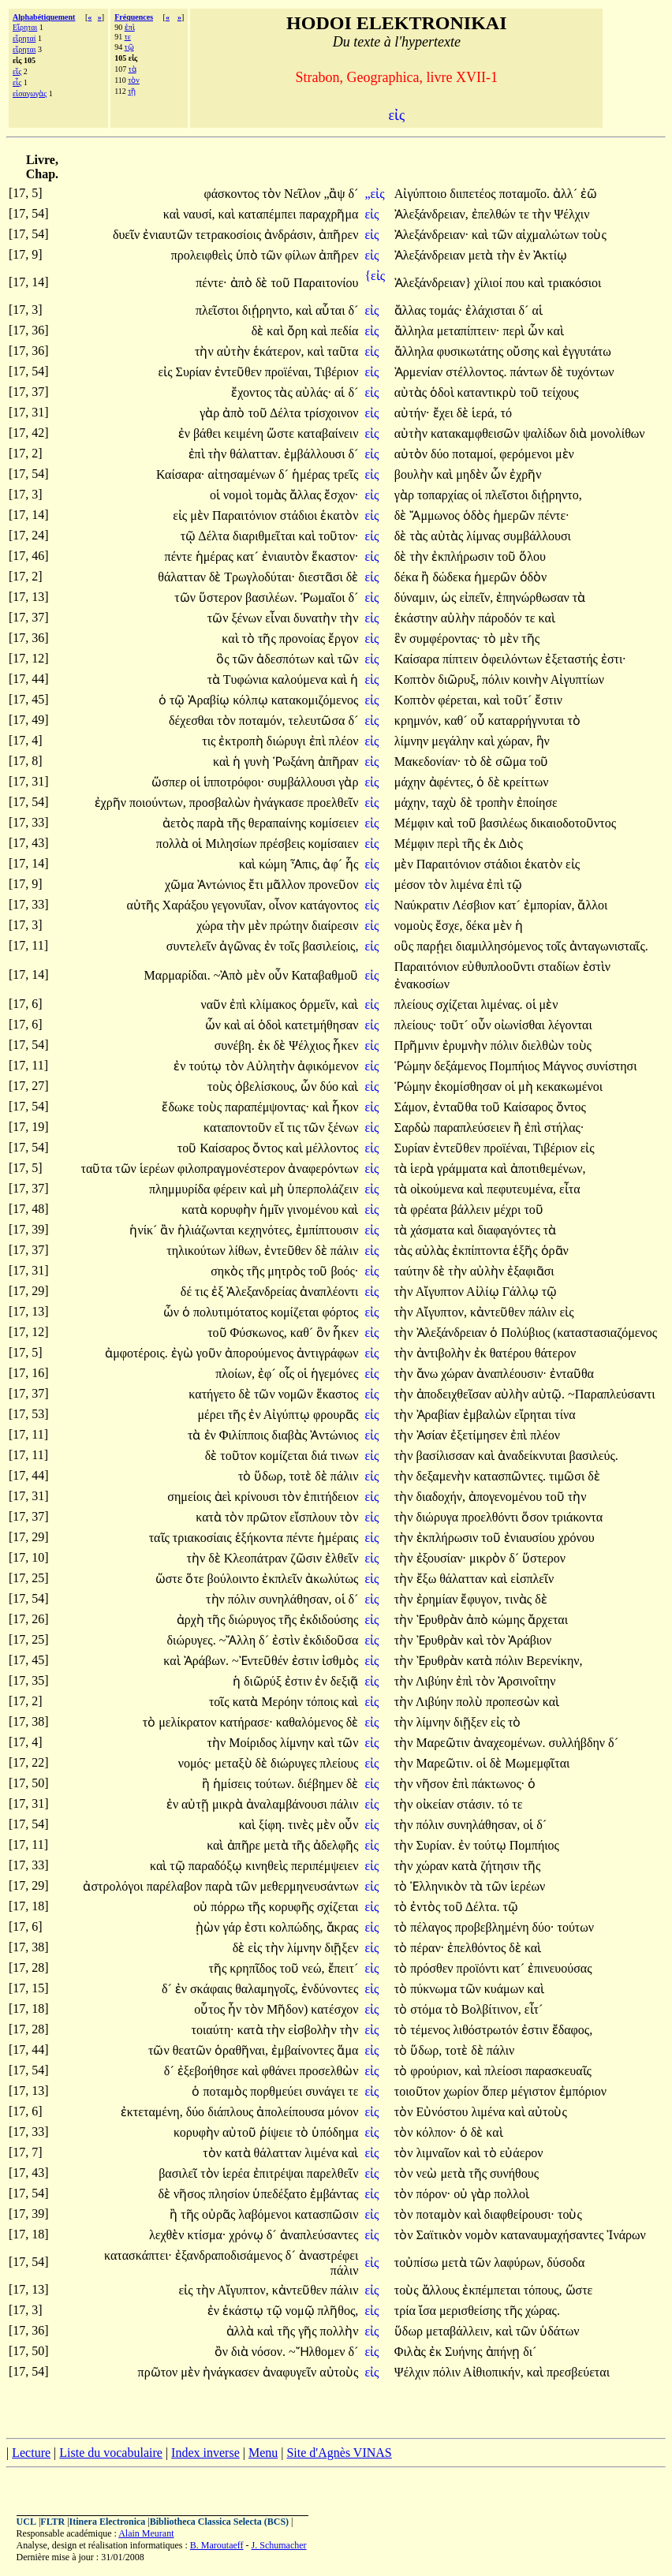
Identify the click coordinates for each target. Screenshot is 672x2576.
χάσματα (433, 1230)
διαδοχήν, (440, 1496)
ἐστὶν (596, 966)
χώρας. (542, 2310)
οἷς (288, 1373)
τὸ (250, 638)
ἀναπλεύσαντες (319, 2235)
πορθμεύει (277, 2091)
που (517, 282)
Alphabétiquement (44, 17)
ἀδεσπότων (286, 659)
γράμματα (464, 1168)
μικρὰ (229, 1804)
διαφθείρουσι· (519, 2214)
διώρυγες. (191, 1640)
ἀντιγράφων (327, 1353)
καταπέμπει (269, 214)
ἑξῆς (526, 1250)
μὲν (564, 454)
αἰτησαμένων (243, 474)
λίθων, (245, 1250)
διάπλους (231, 2112)
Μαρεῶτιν (444, 1742)
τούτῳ (207, 1066)
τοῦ (282, 282)
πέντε (180, 556)
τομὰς (272, 495)
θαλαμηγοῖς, (266, 1988)
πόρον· (433, 2194)
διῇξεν (472, 1722)
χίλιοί (490, 282)
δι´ (529, 2351)
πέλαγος (432, 1927)
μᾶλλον (287, 884)
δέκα (408, 577)
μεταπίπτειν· (468, 331)
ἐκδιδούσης (329, 1619)
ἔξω (428, 1578)
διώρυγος (254, 1619)
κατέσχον (334, 2009)
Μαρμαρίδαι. (177, 975)
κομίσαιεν (333, 843)
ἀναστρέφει (329, 2255)
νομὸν (483, 2235)
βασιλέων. (271, 597)
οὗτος (211, 2009)
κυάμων (506, 1988)
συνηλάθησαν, (295, 1599)
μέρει (212, 1414)
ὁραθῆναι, (241, 2050)
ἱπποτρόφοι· (234, 782)
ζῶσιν (307, 1558)
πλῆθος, (338, 2310)
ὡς (450, 597)
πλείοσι (504, 2071)
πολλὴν (339, 2331)
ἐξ (218, 1291)
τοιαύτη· (213, 2030)
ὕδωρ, (270, 1476)
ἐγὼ (183, 1353)
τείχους (560, 392)
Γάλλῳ (522, 1291)
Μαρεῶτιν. (444, 1763)
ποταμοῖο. (524, 193)
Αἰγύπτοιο (422, 193)
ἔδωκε (179, 1107)
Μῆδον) (287, 2009)
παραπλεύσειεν (473, 1127)
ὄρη (299, 331)
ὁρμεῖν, (319, 1004)
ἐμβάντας (334, 2194)
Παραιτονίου (326, 282)
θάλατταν (183, 577)
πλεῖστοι (219, 310)
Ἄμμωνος (435, 515)
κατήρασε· (246, 1722)
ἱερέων (158, 1168)
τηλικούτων (197, 1250)
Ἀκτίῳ (550, 255)
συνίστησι (611, 1066)
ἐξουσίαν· (441, 1558)
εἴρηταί (24, 38)
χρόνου (576, 1537)
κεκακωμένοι (569, 1086)
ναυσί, (199, 214)
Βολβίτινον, (491, 2009)
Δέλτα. (482, 1906)
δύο (441, 454)
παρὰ (212, 823)
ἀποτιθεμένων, (548, 1168)
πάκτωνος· (498, 1783)
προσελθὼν (328, 2071)
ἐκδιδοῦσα (330, 1640)
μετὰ (483, 255)
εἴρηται (24, 49)
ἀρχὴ (192, 1619)
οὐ (202, 1906)
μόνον (342, 2112)
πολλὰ (174, 843)
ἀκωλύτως (331, 1578)
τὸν (134, 80)
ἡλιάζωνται (207, 1230)
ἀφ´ (334, 864)
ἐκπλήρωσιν (464, 556)
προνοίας (303, 638)
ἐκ (490, 843)
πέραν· (427, 1947)
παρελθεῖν (333, 2173)
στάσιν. (476, 1804)
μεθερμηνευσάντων (308, 1886)
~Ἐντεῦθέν (262, 1660)
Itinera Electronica (107, 2521)
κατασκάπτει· (138, 2255)
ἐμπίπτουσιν (327, 1230)
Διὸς (510, 843)
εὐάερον (521, 2153)
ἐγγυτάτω (586, 351)
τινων (344, 1455)
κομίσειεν (333, 823)
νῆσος (191, 2194)
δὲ (263, 282)
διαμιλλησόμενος (501, 946)
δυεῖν (128, 234)
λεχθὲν (168, 2235)
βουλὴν (415, 474)
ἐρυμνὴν (466, 1045)
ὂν (223, 2351)
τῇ (132, 91)
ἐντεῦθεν (240, 372)
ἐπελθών (495, 214)
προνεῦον (333, 884)
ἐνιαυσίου (531, 1537)
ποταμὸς (226, 2091)
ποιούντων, (157, 802)
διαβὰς (291, 1435)
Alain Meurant (146, 2533)
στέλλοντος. (476, 372)
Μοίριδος (254, 1742)
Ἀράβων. (206, 1660)
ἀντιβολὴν (445, 1353)
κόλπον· (436, 2132)
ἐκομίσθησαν (470, 1086)
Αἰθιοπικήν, (493, 2372)
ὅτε (196, 1578)
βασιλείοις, (331, 946)
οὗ (479, 720)
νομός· (195, 1763)
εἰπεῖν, (476, 597)
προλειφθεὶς (203, 255)
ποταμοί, (474, 454)
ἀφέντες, (451, 782)
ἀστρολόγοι (114, 1886)
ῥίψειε (277, 2132)
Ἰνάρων (626, 2235)
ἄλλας (411, 310)
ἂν (168, 1230)
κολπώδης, (296, 1927)
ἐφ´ (268, 1373)
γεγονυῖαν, (238, 905)
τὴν (543, 214)
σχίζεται (458, 1004)
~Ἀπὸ (230, 975)
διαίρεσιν (335, 925)
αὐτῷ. (548, 1394)
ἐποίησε (537, 802)
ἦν (236, 2009)
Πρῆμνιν (418, 1045)
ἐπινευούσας (560, 1968)
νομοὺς (414, 925)
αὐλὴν (459, 618)
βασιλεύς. (593, 1455)
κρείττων (526, 782)
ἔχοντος (252, 392)
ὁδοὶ (443, 392)
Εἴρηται (25, 27)
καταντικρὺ (488, 392)
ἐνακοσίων (422, 984)
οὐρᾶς (220, 2214)
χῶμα (181, 884)
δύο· (543, 1927)
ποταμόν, (262, 720)
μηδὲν (473, 474)
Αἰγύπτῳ (288, 1414)
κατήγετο (213, 1394)
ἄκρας (343, 1927)
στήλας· (564, 1127)
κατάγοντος (329, 905)
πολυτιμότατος (232, 1312)
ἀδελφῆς (336, 1845)
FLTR (52, 2521)
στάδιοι (300, 515)
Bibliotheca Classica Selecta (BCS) (219, 2521)
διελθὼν (544, 1045)
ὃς (224, 659)
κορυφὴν (235, 1209)
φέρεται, (459, 700)
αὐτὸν (412, 454)
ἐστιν (307, 1660)
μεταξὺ (235, 1763)
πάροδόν (501, 618)
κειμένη (245, 433)
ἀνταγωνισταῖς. (608, 946)
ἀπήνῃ (505, 2351)
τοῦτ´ (519, 700)
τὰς (285, 392)
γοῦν (210, 1353)
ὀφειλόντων (513, 659)
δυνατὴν (316, 618)
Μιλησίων (232, 843)
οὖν (279, 975)
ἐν (525, 255)
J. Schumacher (279, 2545)
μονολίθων (617, 433)
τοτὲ (302, 1476)
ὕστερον (222, 597)
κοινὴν (532, 679)
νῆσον (434, 1783)
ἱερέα (237, 2173)
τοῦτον (239, 1455)
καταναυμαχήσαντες (554, 2235)
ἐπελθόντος (478, 1947)
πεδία (344, 331)
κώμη (274, 864)
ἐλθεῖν (341, 1558)
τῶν (503, 234)
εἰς (373, 214)
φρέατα (430, 1209)
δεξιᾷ (344, 1681)
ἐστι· (613, 659)
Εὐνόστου (444, 2112)
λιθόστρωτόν (487, 2030)
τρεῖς (345, 474)
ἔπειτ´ (343, 1968)
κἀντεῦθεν (499, 1312)
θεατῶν (194, 2050)
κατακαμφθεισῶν (477, 433)
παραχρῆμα (329, 214)
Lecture (31, 2452)
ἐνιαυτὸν (287, 556)
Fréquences (133, 17)
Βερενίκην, (554, 1660)
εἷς (17, 82)
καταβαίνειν (327, 433)
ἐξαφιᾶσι (530, 1271)
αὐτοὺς (547, 2112)
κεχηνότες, (265, 1230)
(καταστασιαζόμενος (605, 1332)
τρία (406, 2310)
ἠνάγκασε (280, 802)
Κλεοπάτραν (257, 1558)
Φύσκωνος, (258, 1332)
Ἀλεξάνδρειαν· (431, 234)
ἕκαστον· (335, 556)
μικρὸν (489, 1558)
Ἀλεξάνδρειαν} (432, 282)
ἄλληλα (415, 331)
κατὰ (196, 1209)
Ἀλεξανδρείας (263, 1291)
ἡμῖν (273, 1209)
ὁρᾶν (555, 1250)
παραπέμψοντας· (267, 1107)
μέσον (411, 884)
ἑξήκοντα (260, 1537)
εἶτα (570, 1189)
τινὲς (302, 1824)
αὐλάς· (313, 392)
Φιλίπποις (245, 1435)
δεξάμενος (462, 1066)
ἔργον (343, 638)
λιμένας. (501, 1004)
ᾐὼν (209, 1927)
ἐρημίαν (438, 1599)
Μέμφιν (415, 823)
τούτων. (275, 1783)
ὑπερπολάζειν (322, 1189)
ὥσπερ (170, 782)
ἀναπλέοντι (329, 1291)
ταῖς (161, 1537)
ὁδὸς (478, 515)
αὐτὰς (412, 392)
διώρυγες (295, 1763)
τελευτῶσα (319, 720)
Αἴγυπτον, (441, 1312)
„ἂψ (335, 193)
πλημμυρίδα (181, 1189)
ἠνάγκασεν (233, 2372)
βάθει (208, 433)
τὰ (132, 69)
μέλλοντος (332, 1148)
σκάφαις (212, 1988)
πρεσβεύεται (578, 2372)
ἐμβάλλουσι (316, 454)
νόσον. (269, 2351)
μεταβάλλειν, (459, 2331)
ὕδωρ (410, 2331)
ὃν (324, 1332)
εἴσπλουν (314, 1517)
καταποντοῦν (238, 1127)
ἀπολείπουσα (291, 2112)
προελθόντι (491, 1517)
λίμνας (484, 536)
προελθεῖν (332, 802)
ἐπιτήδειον (331, 1496)
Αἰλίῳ (484, 1291)
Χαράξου (187, 905)
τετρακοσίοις (230, 234)
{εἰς (374, 275)
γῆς (308, 2331)
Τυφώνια (247, 679)
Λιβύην (436, 1681)
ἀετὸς (179, 823)
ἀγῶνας (241, 946)
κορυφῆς (293, 1906)
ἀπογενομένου (507, 1496)
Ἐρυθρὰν (441, 1619)
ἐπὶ (130, 27)
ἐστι (257, 1927)
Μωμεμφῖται (537, 1763)
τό (505, 413)
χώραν (458, 1373)
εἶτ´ (534, 2009)
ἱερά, (484, 413)
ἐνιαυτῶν (169, 234)
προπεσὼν (514, 1701)
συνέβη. (235, 1045)
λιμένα (468, 884)
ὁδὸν (533, 577)
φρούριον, (435, 2071)
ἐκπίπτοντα (482, 1250)
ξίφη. (272, 1824)
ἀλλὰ (242, 2331)
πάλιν (344, 1250)
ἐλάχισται (491, 310)
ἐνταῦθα (456, 1107)
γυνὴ (258, 761)
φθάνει (281, 2071)
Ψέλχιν (571, 214)
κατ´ (249, 556)
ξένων (248, 618)
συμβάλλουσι (537, 536)
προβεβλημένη (493, 1927)
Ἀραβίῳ (210, 700)
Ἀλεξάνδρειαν (431, 255)
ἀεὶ (225, 1496)
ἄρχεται (548, 1619)
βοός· (344, 1271)
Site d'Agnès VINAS (338, 2452)
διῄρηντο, (267, 310)
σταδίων (560, 966)
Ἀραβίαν (439, 1414)
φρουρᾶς (335, 1414)
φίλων (302, 255)
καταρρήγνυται (528, 720)
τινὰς (520, 1599)
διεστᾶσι (322, 577)
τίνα (564, 1414)
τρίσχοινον (331, 413)
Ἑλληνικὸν (440, 1886)
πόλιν (497, 679)
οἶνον (284, 905)
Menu (263, 2452)
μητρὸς (287, 1271)
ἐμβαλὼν (488, 1414)
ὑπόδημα (335, 2132)
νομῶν (297, 1394)
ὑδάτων (559, 2331)
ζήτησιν (501, 1865)
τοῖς (291, 946)
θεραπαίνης (278, 823)
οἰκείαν (436, 1804)
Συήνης (465, 2351)
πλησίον (230, 2194)
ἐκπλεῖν (283, 1578)
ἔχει (445, 413)
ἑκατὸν (339, 515)
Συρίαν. (435, 1845)
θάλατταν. (255, 454)
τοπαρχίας (444, 495)
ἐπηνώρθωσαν (534, 597)
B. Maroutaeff (217, 2545)
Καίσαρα (418, 659)
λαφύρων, (518, 2262)
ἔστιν (548, 700)
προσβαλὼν (221, 802)
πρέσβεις (284, 843)
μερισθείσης (471, 2310)
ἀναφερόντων (323, 1168)
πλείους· (415, 1025)
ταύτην (413, 1271)
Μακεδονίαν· (427, 761)
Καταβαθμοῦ (324, 975)
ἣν (543, 741)
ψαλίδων (546, 433)
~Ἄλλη (239, 1640)
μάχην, (411, 802)
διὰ (579, 433)
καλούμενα (300, 679)
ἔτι (257, 884)
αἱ (537, 310)
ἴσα (429, 2310)
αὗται (332, 310)
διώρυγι (288, 741)
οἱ (216, 495)
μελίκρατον (189, 1722)
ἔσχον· (341, 495)
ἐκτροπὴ (242, 741)
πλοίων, (235, 1373)
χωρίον (462, 2091)
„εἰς (375, 193)
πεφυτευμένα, (521, 1189)
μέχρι (509, 1209)
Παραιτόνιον (246, 515)
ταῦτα (343, 351)
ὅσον (536, 1517)
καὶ (173, 214)
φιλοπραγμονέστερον (232, 1168)
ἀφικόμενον (327, 1066)
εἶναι (279, 618)
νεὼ (428, 2173)
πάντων (530, 372)
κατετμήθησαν (321, 1025)
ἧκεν (345, 1045)
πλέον (344, 741)
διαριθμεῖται (266, 536)
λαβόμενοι (266, 2214)
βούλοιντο (235, 1578)
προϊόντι (479, 1968)
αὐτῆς (144, 905)
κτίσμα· (207, 2235)
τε (128, 36)
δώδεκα (453, 577)
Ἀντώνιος (222, 884)
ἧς (351, 864)
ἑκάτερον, (278, 351)
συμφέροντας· (444, 638)
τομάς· (445, 310)
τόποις (324, 1701)
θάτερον (555, 1353)
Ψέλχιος (311, 1045)
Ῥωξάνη (295, 761)
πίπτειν (461, 659)
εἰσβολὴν (313, 2030)
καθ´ (457, 720)
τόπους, (543, 2290)
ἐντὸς (426, 1906)
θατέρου (512, 1353)
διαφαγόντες (510, 1230)
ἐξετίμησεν (480, 1435)
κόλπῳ (252, 700)
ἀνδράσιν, (289, 234)
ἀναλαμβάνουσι (288, 1804)
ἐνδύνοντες (330, 1988)
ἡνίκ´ (144, 1230)
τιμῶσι (568, 1476)
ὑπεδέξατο (280, 2194)
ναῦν (215, 1004)
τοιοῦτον (418, 2091)
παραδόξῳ (217, 1865)
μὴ (527, 1086)
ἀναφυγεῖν (291, 2372)
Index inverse (205, 2452)
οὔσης (524, 351)
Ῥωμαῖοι (325, 597)
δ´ (354, 193)
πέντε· (211, 282)
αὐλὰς (434, 1250)
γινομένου (314, 1209)
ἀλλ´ (567, 193)
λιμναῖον (440, 2153)
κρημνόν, (417, 720)
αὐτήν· (412, 413)
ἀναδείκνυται (533, 1455)
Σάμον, (412, 1107)
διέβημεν (321, 1783)
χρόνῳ (247, 2235)
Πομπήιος (516, 1066)
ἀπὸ (243, 282)
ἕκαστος (337, 1394)
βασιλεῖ (179, 2173)
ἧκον (345, 1107)
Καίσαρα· (180, 474)
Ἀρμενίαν (420, 372)
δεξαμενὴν (445, 1476)
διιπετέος (474, 193)
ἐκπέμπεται (492, 2290)
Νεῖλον (303, 193)
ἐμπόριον (583, 2091)
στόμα (427, 2009)
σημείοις (190, 1496)
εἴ (280, 1127)
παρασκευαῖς (558, 2071)
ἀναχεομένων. (509, 1742)
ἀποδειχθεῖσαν (455, 1394)
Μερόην (283, 1701)
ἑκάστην (417, 618)
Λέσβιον (475, 905)
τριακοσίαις (204, 1537)
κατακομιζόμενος (315, 700)
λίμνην (412, 741)
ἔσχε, (448, 925)
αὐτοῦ (240, 2132)
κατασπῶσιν (326, 2214)
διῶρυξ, (458, 679)
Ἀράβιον (529, 1640)
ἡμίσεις (234, 1783)
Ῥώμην (414, 1066)
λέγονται (570, 1025)
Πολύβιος (527, 1332)
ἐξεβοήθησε (209, 2071)
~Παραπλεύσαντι (611, 1394)
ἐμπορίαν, (549, 905)
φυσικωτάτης (471, 351)
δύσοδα (565, 2262)
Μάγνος (564, 1066)
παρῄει (435, 946)
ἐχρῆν (525, 474)
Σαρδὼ (414, 1127)
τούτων (575, 1927)
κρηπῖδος (254, 1968)
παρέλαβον (176, 1886)
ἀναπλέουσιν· (511, 1373)
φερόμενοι (527, 454)
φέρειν (231, 1189)
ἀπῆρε (245, 1845)
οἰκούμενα (438, 1189)
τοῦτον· (339, 536)
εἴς (17, 71)
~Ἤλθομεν (319, 2351)
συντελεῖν (193, 946)
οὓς (405, 946)
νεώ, (313, 1968)
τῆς (268, 638)
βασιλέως (505, 823)
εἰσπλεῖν (532, 1578)
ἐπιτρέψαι (280, 2173)
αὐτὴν (235, 351)
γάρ (233, 1927)
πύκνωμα (435, 1988)
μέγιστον (535, 2091)
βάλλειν (471, 1209)
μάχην (411, 782)
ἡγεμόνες (334, 1373)
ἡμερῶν (516, 515)
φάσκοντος (232, 193)
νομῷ (302, 2310)
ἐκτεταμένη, (152, 2112)
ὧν (537, 331)
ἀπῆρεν (338, 234)
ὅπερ (496, 2091)
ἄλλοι (592, 905)
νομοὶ (239, 495)
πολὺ (471, 1701)
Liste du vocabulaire (110, 2452)
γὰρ (211, 413)
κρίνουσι (258, 1496)
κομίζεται (296, 1312)
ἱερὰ (423, 1168)
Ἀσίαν (433, 1435)
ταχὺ (446, 802)
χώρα (211, 925)
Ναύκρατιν (423, 905)
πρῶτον (268, 1517)
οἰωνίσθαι (521, 1025)
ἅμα (347, 2050)
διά (320, 1455)
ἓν (401, 638)
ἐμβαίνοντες (304, 2050)
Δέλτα (287, 413)
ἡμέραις (337, 1537)
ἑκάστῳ (244, 2310)
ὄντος (571, 1107)
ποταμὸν (440, 2214)
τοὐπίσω (418, 2262)
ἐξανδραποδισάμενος (230, 2255)
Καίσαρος (529, 1107)
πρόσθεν (433, 1968)
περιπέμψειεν (324, 1865)
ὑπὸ (248, 255)
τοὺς (594, 234)
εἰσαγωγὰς (30, 93)
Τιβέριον (336, 372)
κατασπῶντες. (509, 1476)
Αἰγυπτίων (577, 679)
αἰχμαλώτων (549, 234)
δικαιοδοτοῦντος (573, 823)
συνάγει (326, 2091)
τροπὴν (496, 802)
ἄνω (429, 1373)
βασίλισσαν (447, 1455)
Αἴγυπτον (441, 1291)
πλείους (415, 1004)
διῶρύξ (264, 1681)
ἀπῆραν (338, 761)
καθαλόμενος (311, 1722)
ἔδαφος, (572, 2030)
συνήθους (514, 2173)
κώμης (509, 1619)
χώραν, (515, 741)
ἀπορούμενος (261, 1353)
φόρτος (340, 1312)
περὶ (515, 331)
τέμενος (431, 2030)
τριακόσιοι (574, 282)
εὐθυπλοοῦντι (500, 966)
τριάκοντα (577, 1517)
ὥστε (282, 433)
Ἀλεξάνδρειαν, (431, 214)
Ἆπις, (305, 864)
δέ (188, 1291)
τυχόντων (590, 372)
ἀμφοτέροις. (136, 1353)
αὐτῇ (196, 1804)
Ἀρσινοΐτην (526, 1681)
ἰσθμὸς (340, 1660)
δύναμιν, (416, 597)
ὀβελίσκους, (266, 1086)
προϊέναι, (288, 372)
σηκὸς (228, 1271)
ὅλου (532, 556)
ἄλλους (442, 2290)
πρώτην (291, 925)
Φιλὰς (411, 2351)
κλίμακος (274, 1004)
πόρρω (229, 1906)
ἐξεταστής (572, 659)
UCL (26, 2521)
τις (210, 741)
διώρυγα (439, 1517)
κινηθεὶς (268, 1865)
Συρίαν (195, 372)
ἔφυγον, (481, 1599)
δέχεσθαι (193, 720)
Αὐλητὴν (271, 1066)
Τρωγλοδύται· (259, 577)
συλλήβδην (579, 1742)
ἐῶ (589, 193)
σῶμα (512, 761)
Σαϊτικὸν (440, 2235)
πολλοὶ (511, 2194)
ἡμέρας (312, 474)
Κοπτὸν (416, 679)
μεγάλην (454, 741)
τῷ (129, 47)
